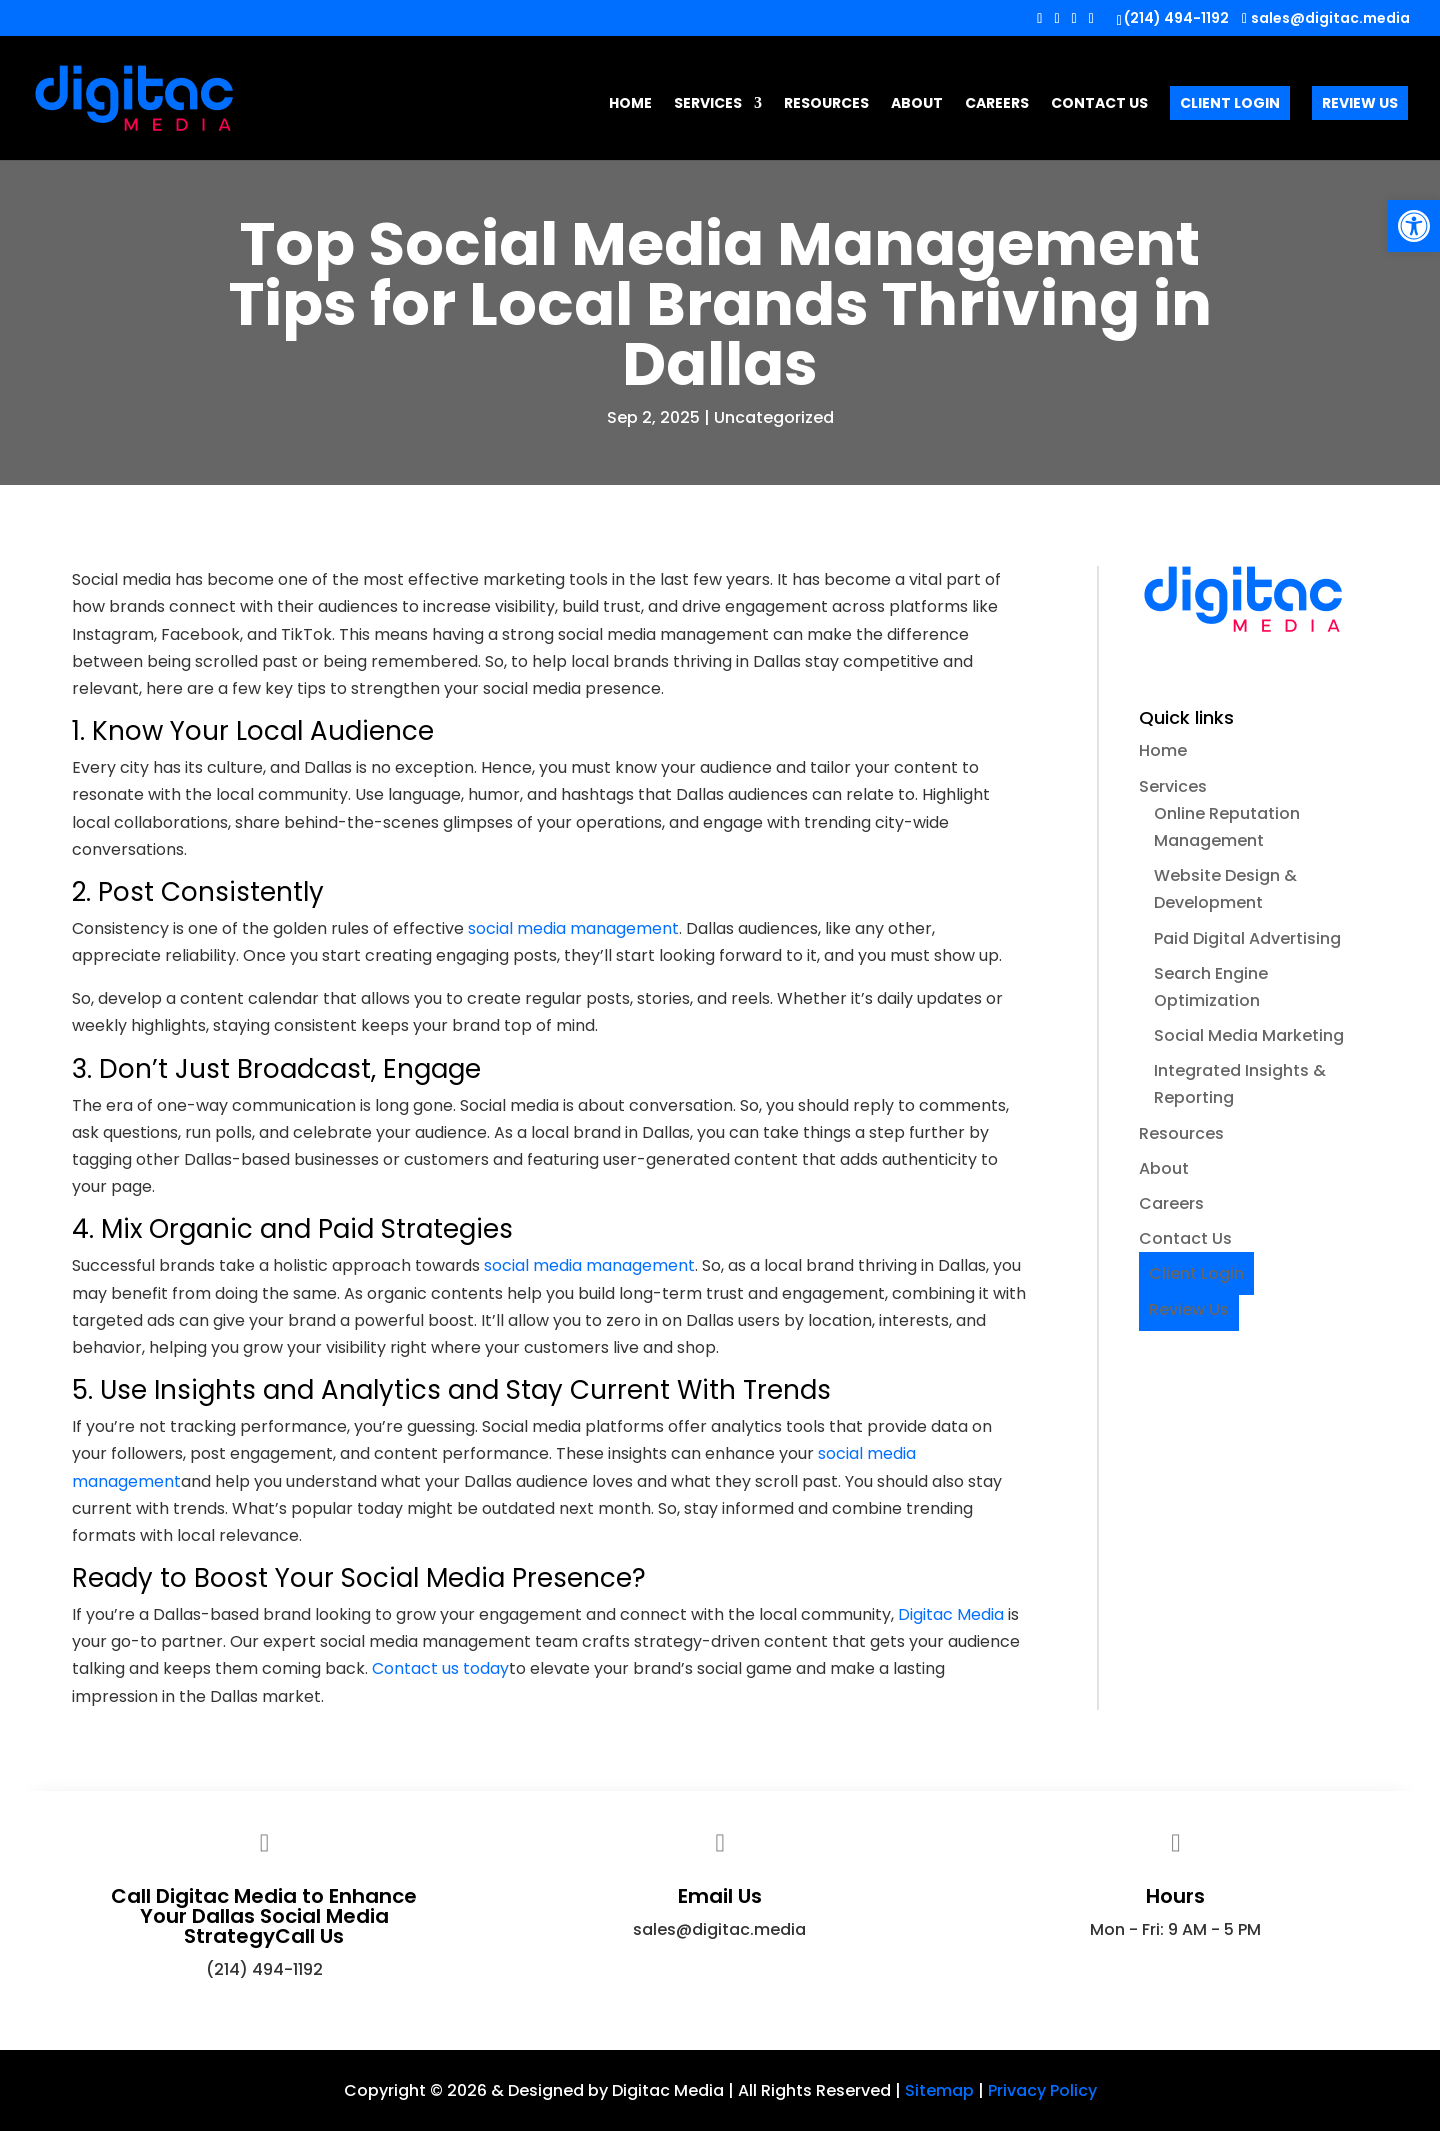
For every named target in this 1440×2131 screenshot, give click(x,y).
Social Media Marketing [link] (1249, 1035)
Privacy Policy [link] (1042, 2090)
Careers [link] (997, 104)
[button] (1039, 24)
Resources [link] (826, 104)
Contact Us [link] (1099, 104)
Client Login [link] (1230, 103)
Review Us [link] (1360, 103)
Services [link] (708, 104)
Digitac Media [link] (951, 1614)
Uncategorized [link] (774, 417)
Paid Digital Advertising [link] (1247, 938)
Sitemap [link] (939, 2090)
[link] (1414, 226)
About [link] (917, 104)
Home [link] (630, 104)
